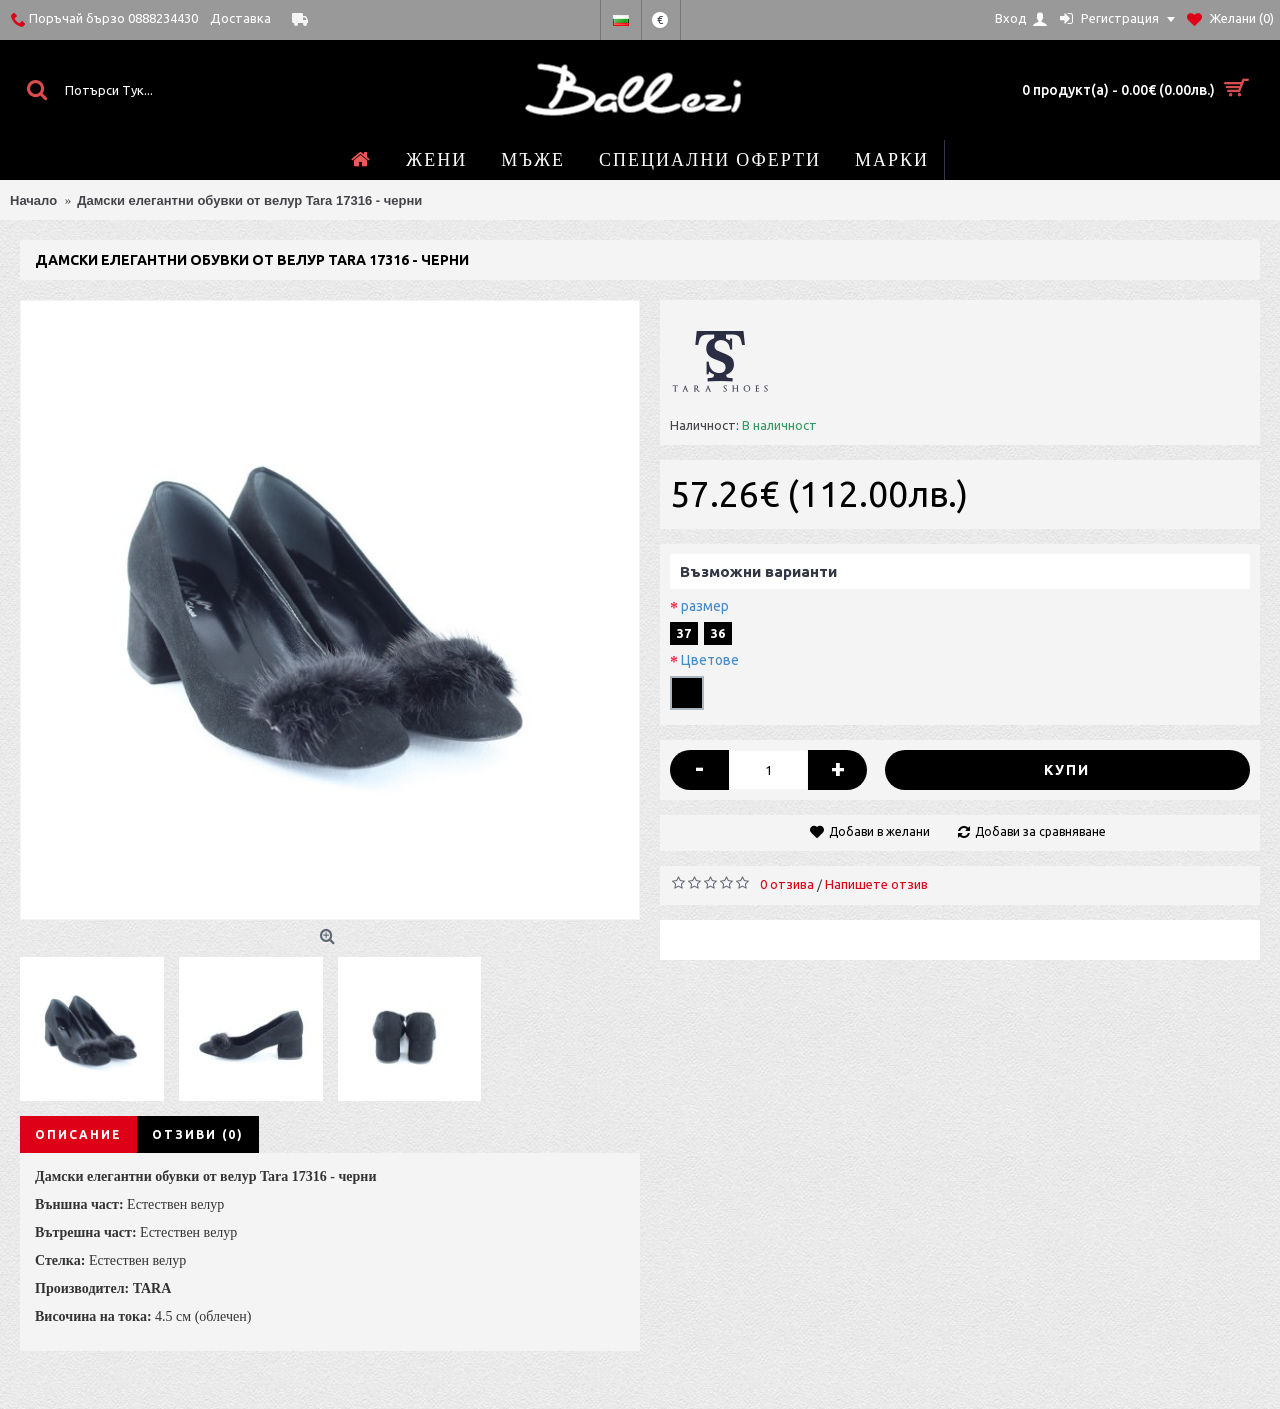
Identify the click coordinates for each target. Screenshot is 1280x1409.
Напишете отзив (876, 884)
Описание (78, 1134)
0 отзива (787, 884)
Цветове (710, 660)
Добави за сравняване (1040, 831)
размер (705, 606)
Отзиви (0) (198, 1134)
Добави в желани (879, 831)
